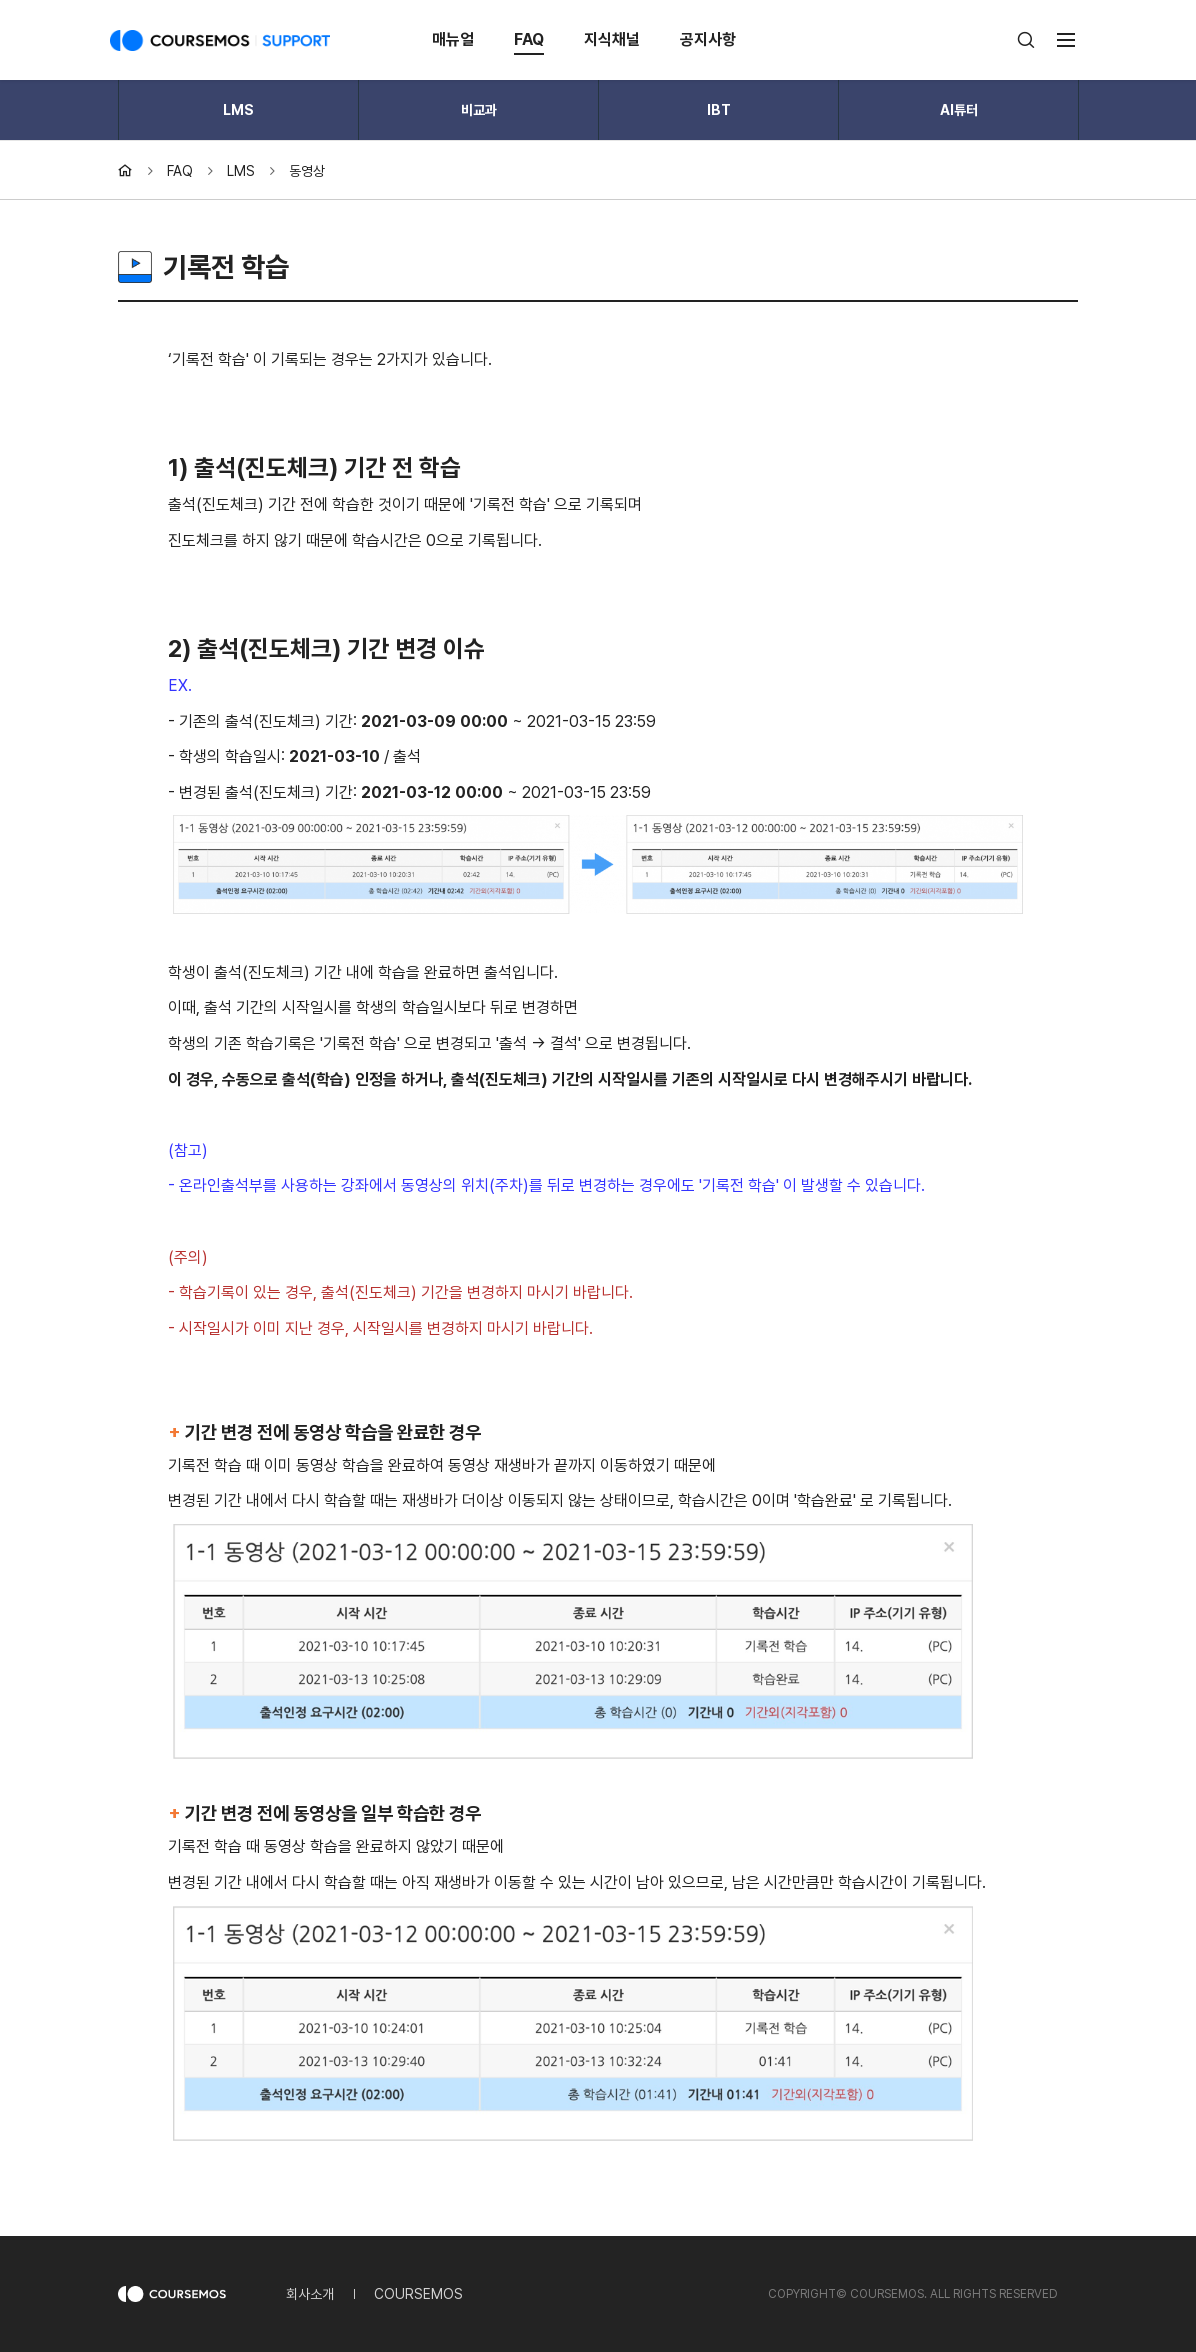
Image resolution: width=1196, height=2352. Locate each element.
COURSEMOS (418, 2294)
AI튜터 (959, 110)
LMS (238, 110)
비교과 (479, 110)
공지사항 (708, 39)
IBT (719, 110)
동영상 (307, 171)
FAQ (529, 39)
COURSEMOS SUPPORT (220, 40)
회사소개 (310, 2294)
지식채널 (612, 39)
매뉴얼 (453, 39)
